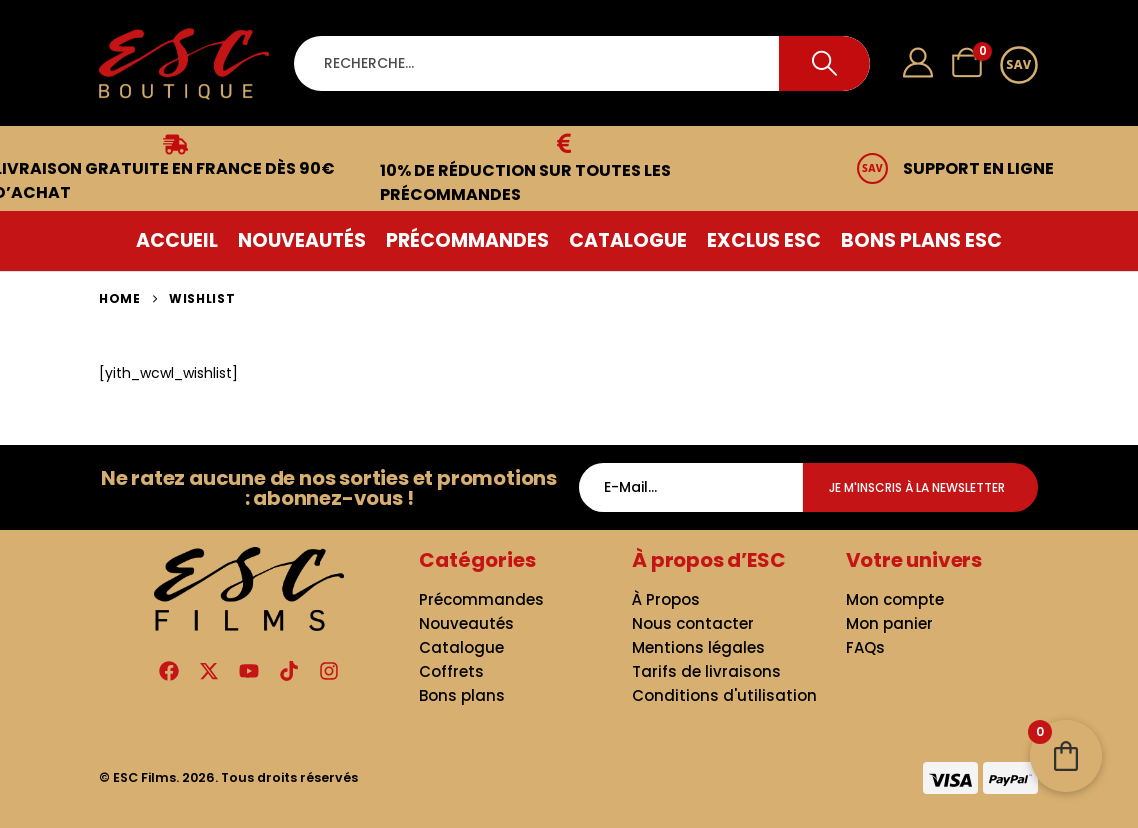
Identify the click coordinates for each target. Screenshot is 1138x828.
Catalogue (628, 240)
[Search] (824, 63)
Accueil (177, 240)
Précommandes (467, 240)
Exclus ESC (764, 240)
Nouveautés (302, 240)
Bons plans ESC (921, 240)
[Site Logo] (184, 64)
